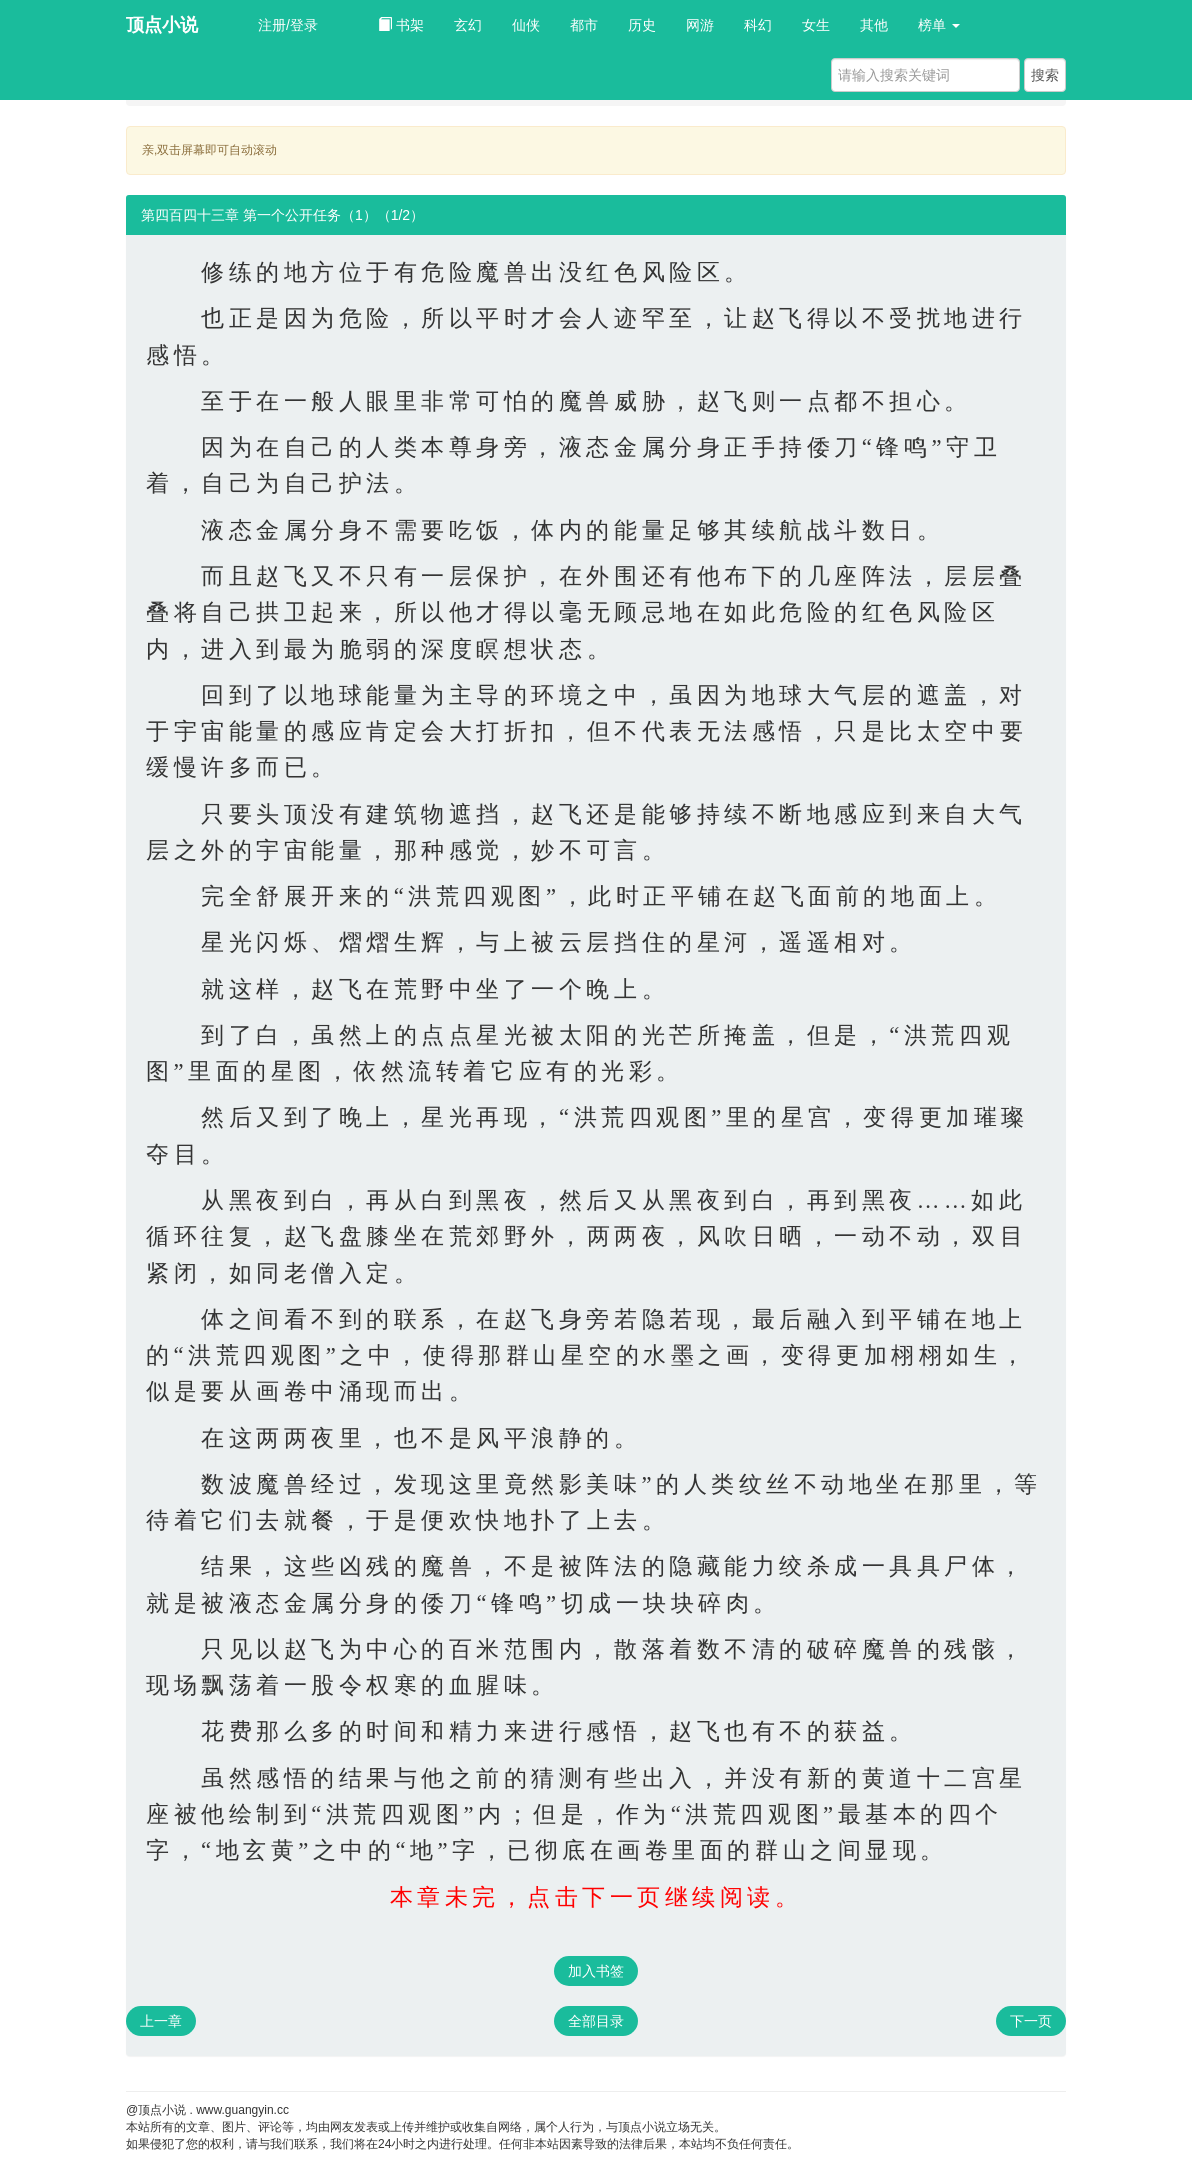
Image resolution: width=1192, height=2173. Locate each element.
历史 (642, 25)
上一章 (161, 2021)
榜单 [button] (939, 25)
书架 (401, 25)
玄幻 (468, 25)
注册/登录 (288, 25)
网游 (700, 25)
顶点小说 (162, 25)
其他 (874, 25)
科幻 (758, 25)
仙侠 (526, 25)
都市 (584, 25)
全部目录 (596, 2021)
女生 (816, 25)
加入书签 (596, 1971)
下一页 (1031, 2021)
